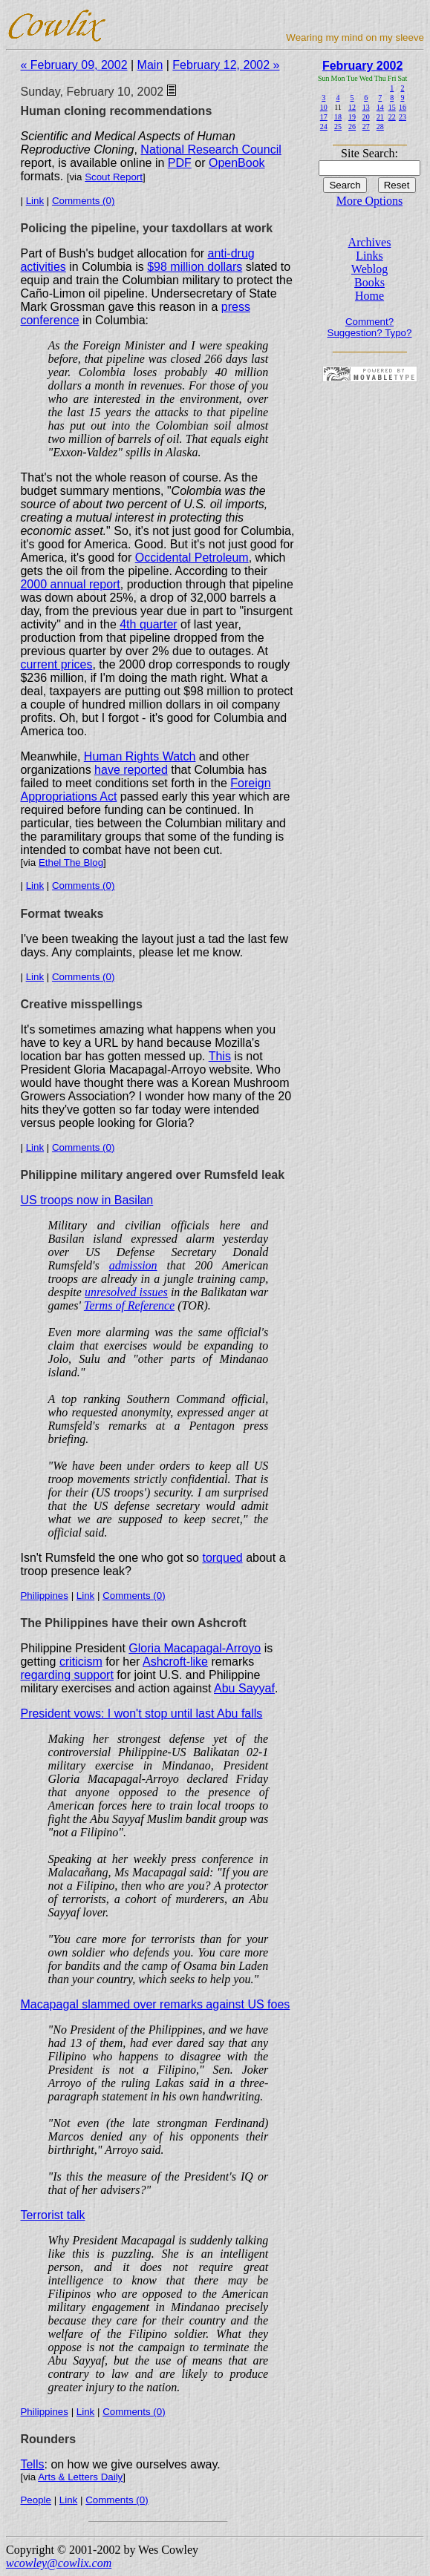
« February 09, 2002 (73, 65)
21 (380, 117)
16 (402, 107)
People (35, 2500)
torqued (222, 1557)
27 (366, 126)
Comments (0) (83, 200)
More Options (369, 200)
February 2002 (362, 65)
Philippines (44, 1595)
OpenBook (237, 163)
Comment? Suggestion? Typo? (370, 327)
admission (133, 1265)
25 (338, 126)
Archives (369, 242)
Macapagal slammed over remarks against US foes (155, 2004)
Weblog (369, 269)
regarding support (66, 1675)
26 (352, 126)
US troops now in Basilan (86, 1200)
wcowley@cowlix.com (58, 2563)
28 (380, 126)
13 (366, 107)
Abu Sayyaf (244, 1688)
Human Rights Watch (140, 756)
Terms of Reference (129, 1305)
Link (35, 200)
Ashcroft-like (175, 1661)
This (220, 1056)
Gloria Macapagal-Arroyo (194, 1648)
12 (352, 107)
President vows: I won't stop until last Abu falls (141, 1713)
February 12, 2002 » (225, 65)
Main (150, 65)
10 (324, 107)
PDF (180, 163)
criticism (80, 1661)
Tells (32, 2464)
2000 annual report (70, 584)
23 (402, 117)
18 (338, 117)
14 (380, 107)
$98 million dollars (194, 266)
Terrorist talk (52, 2215)
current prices (56, 664)
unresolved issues (126, 1292)
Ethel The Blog (71, 862)
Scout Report (114, 177)
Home (369, 295)
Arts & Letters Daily (80, 2477)
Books (369, 282)
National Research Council (210, 149)
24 (324, 126)
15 (392, 107)
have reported (131, 769)
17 (324, 117)
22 (392, 117)
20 (366, 117)
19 (352, 117)
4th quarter (148, 624)
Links (369, 255)
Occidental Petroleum (192, 557)
